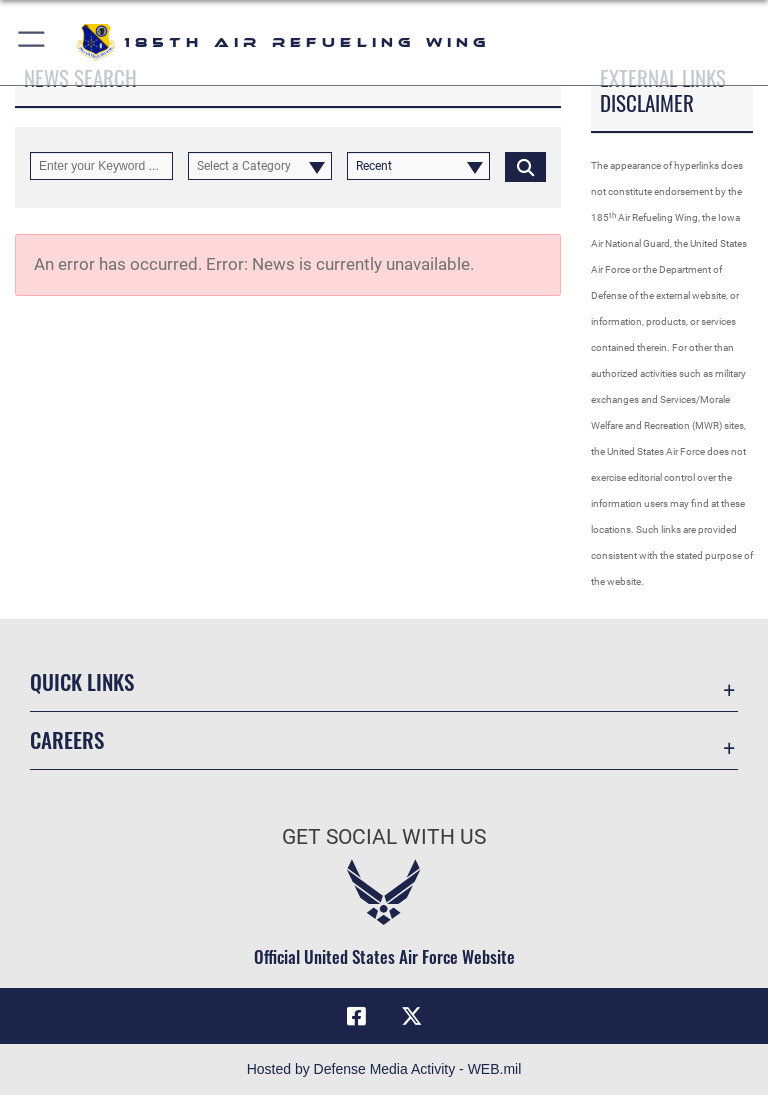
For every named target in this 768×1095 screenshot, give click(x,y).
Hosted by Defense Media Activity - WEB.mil (384, 1069)
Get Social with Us (384, 837)
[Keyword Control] (101, 166)
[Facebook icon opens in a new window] (356, 1016)
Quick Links (82, 681)
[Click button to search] (525, 166)
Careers (67, 739)
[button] (32, 42)
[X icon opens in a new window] (412, 1016)
